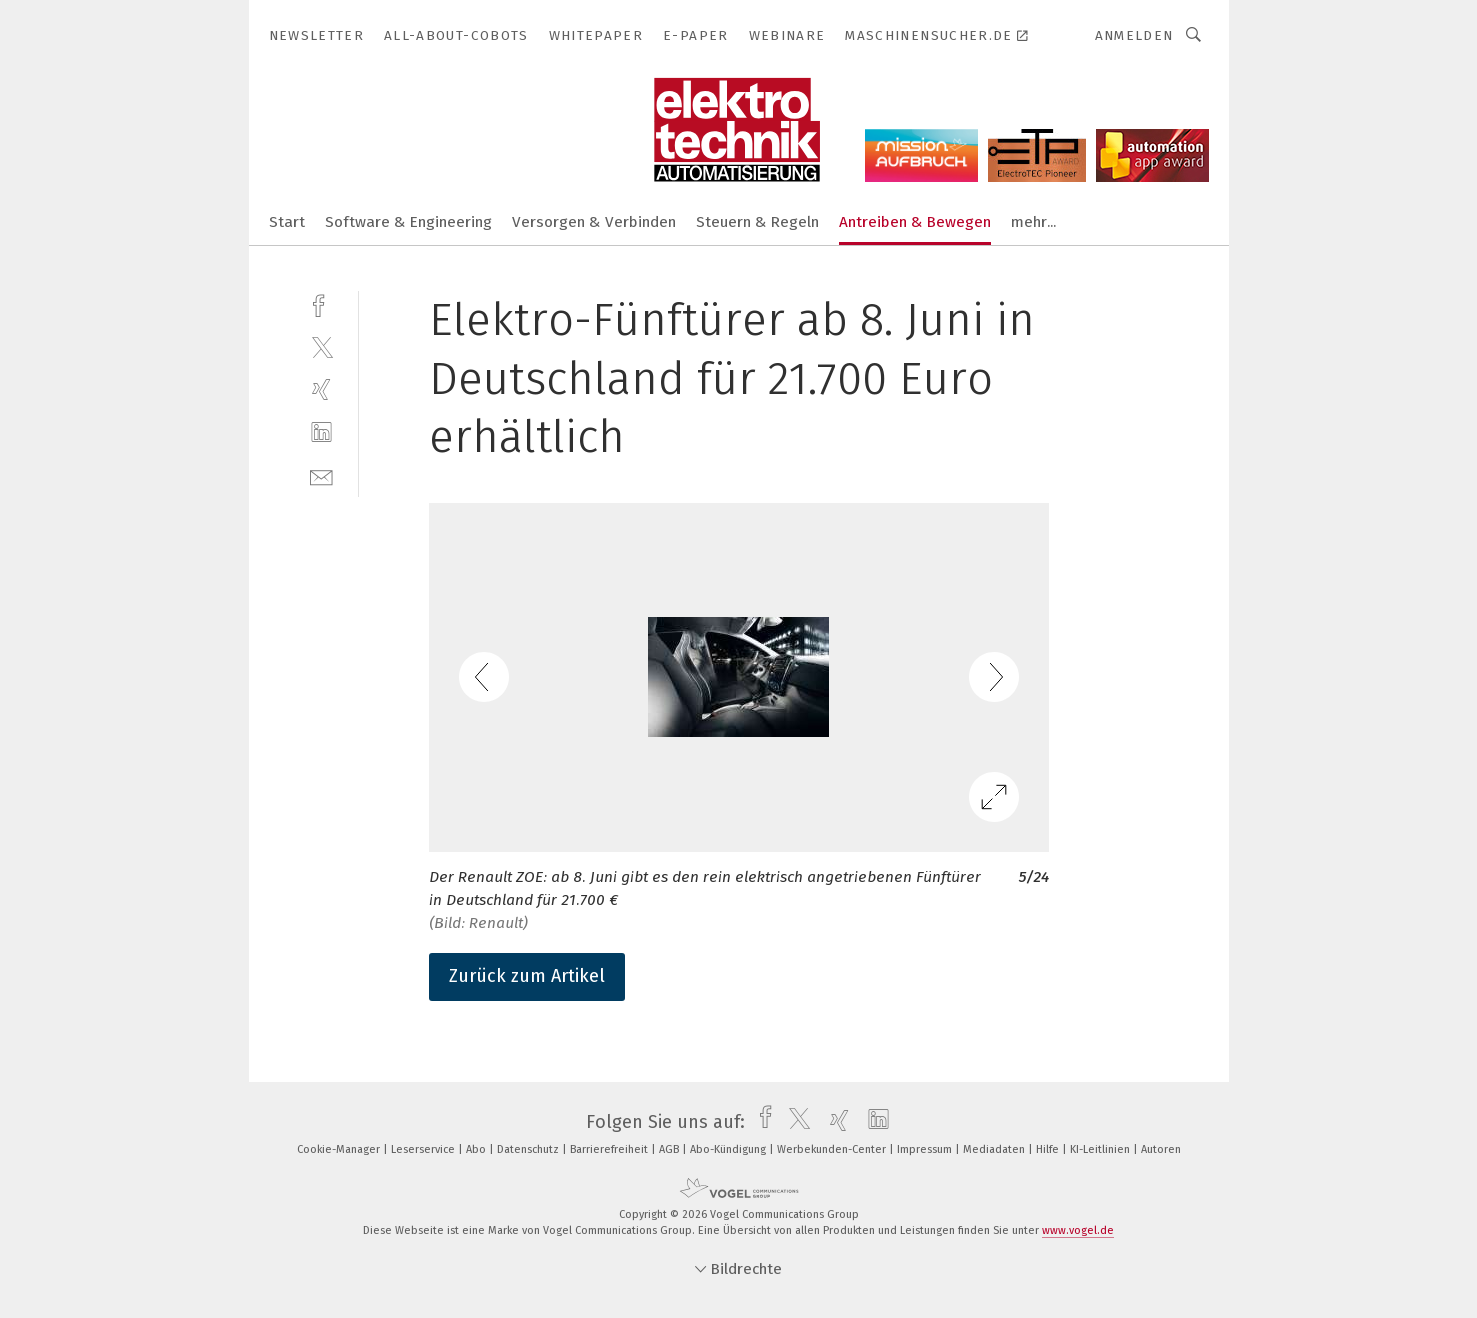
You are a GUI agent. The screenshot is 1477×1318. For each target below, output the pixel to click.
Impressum (926, 1149)
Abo (477, 1149)
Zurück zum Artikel (527, 976)
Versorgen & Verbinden (594, 222)
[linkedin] (321, 432)
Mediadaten (995, 1149)
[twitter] (321, 346)
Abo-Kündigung (729, 1149)
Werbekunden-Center (833, 1149)
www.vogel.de (1078, 1230)
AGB (670, 1149)
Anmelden (1134, 35)
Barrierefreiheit (610, 1149)
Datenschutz (529, 1149)
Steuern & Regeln (757, 222)
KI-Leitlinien (1101, 1149)
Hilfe (1049, 1149)
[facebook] (321, 303)
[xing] (321, 389)
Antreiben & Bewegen (915, 222)
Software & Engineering (408, 222)
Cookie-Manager (340, 1149)
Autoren (1161, 1149)
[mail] (321, 475)
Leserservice (424, 1149)
